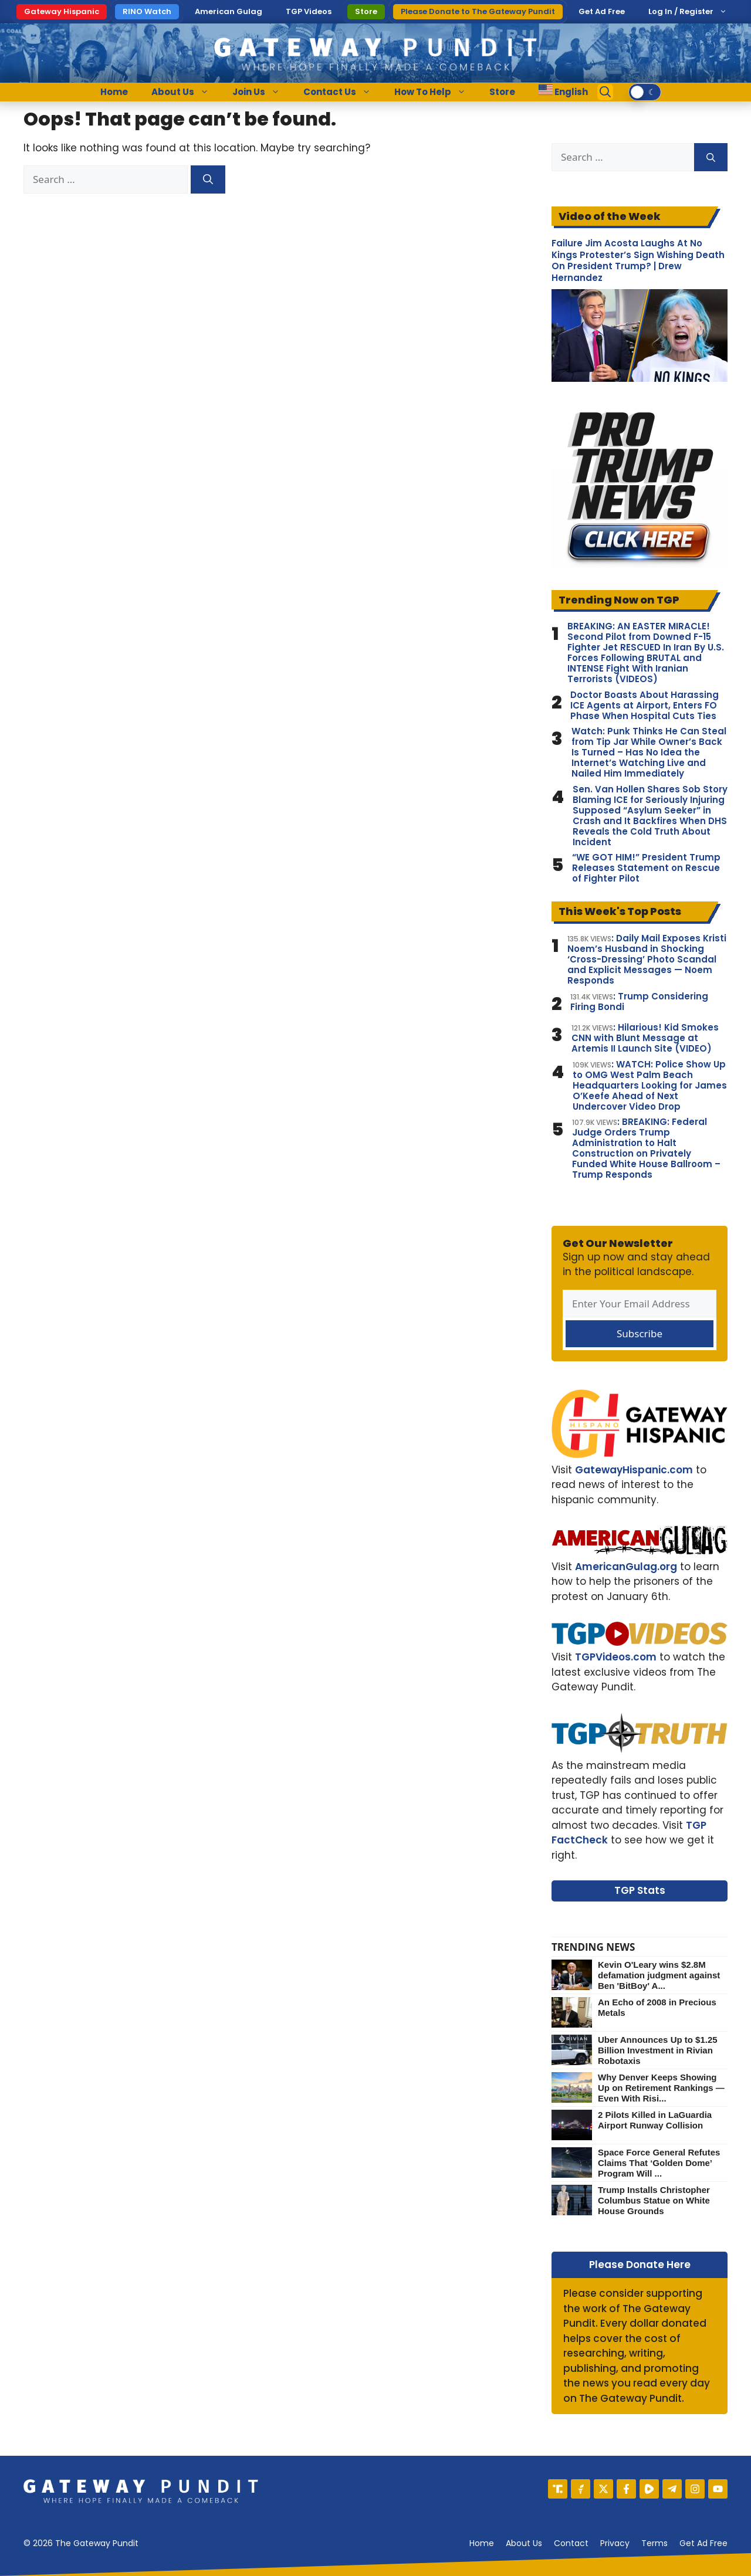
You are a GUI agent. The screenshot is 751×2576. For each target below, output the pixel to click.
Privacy (615, 2543)
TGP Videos (308, 11)
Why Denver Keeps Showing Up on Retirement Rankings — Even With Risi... (661, 2087)
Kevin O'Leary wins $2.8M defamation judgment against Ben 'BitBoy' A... (659, 1975)
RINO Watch (147, 11)
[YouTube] (718, 2489)
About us (524, 2543)
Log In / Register (680, 11)
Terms (654, 2543)
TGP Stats (639, 1890)
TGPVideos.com (616, 1657)
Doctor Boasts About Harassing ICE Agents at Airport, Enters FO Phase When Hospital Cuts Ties (644, 705)
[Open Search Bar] (605, 92)
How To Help (436, 92)
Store (366, 11)
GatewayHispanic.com (634, 1470)
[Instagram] (695, 2489)
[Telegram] (672, 2489)
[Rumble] (649, 2489)
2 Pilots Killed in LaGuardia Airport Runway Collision (655, 2120)
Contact (571, 2543)
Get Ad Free (602, 11)
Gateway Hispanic (61, 11)
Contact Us (343, 92)
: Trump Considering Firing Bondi (639, 1001)
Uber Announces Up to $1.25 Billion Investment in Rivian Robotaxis (658, 2050)
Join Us (262, 92)
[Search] (208, 179)
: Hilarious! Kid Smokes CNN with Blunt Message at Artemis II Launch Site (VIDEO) (645, 1038)
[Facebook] (626, 2489)
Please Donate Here (640, 2265)
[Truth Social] (557, 2489)
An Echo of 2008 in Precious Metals (657, 2007)
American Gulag (228, 11)
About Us (186, 92)
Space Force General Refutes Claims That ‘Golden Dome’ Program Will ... (659, 2162)
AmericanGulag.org (626, 1567)
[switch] (644, 92)
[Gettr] (580, 2489)
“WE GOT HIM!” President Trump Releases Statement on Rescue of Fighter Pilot (646, 868)
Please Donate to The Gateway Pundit (478, 11)
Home (114, 92)
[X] (603, 2489)
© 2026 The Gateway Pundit (80, 2543)
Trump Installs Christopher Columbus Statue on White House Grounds (654, 2200)
